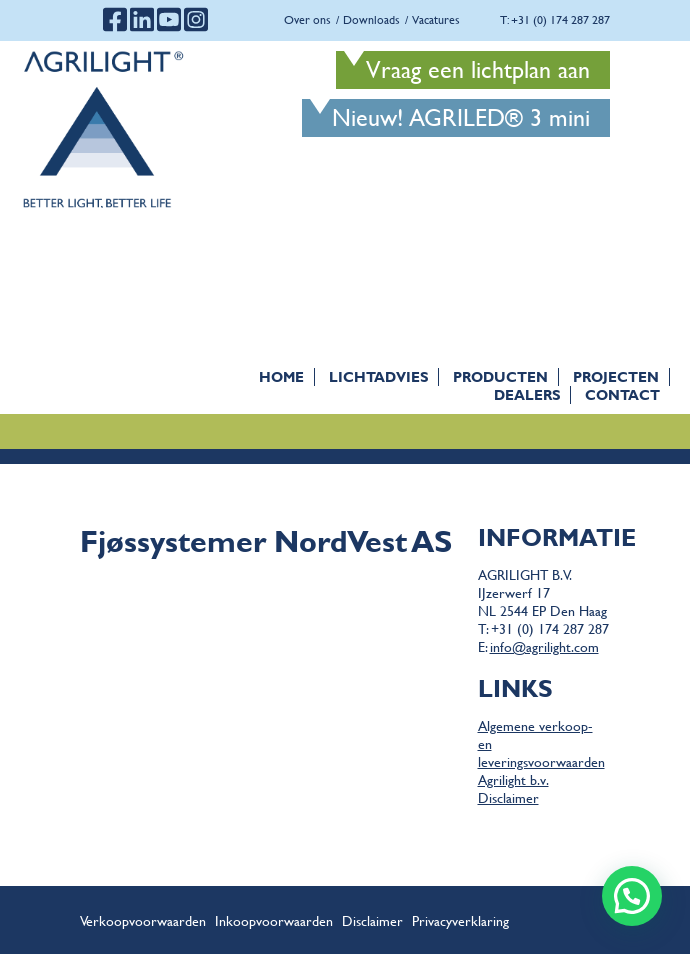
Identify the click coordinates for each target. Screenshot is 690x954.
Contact (622, 394)
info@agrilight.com (544, 646)
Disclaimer (508, 797)
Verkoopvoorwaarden (143, 920)
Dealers (527, 394)
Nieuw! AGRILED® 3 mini (461, 117)
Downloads (371, 19)
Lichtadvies (378, 376)
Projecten (616, 376)
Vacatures (436, 19)
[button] (632, 896)
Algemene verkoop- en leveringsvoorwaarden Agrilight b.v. (541, 752)
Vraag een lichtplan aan (478, 69)
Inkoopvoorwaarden (274, 920)
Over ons (307, 19)
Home (281, 376)
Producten (500, 376)
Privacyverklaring (460, 920)
